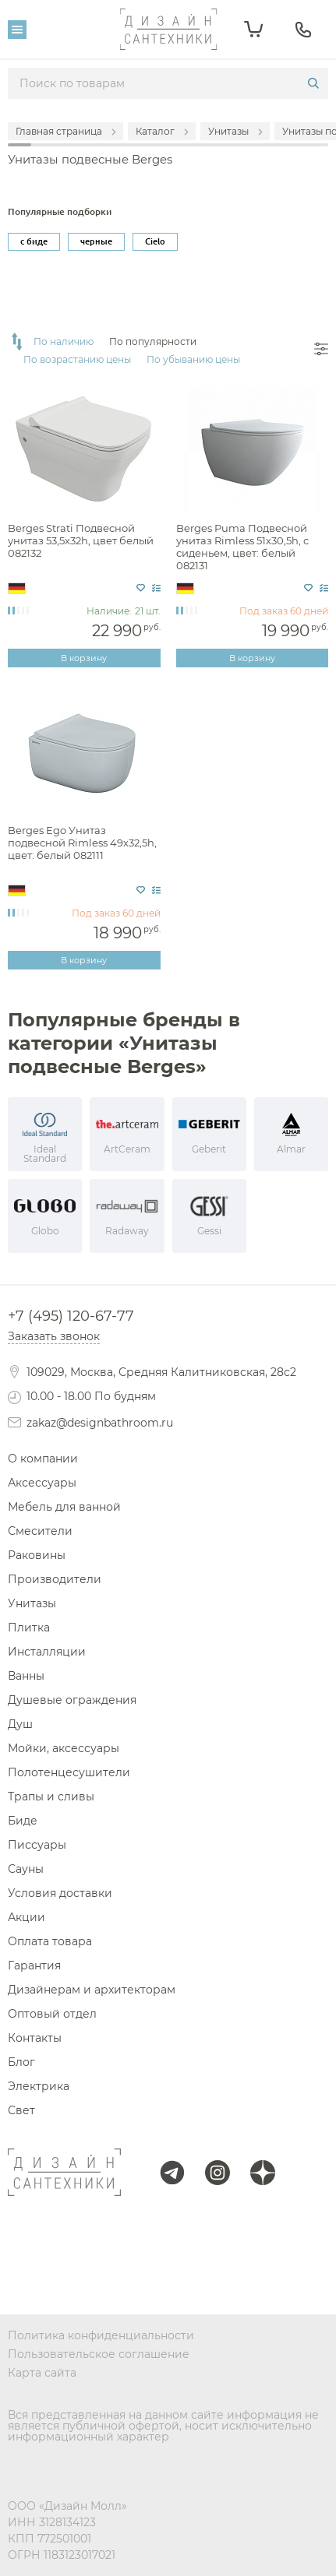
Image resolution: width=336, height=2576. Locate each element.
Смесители (40, 1531)
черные (96, 241)
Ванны (26, 1676)
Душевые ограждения (72, 1700)
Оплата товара (50, 1941)
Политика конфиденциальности (101, 2335)
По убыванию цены (193, 359)
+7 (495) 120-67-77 (71, 1316)
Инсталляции (47, 1652)
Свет (21, 2110)
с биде (34, 241)
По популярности (152, 341)
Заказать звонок (54, 1336)
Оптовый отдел (52, 2014)
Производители (54, 1579)
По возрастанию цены (77, 359)
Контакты (35, 2038)
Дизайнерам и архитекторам (91, 1990)
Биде (22, 1821)
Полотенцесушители (69, 1772)
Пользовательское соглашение (98, 2354)
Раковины (36, 1555)
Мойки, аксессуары (63, 1748)
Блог (21, 2062)
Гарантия (34, 1965)
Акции (26, 1917)
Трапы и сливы (51, 1796)
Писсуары (37, 1845)
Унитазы (32, 1603)
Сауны (26, 1869)
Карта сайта (42, 2373)
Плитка (29, 1628)
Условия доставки (60, 1893)
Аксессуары (42, 1483)
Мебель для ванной (64, 1507)
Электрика (38, 2086)
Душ (20, 1724)
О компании (43, 1459)
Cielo (155, 241)
